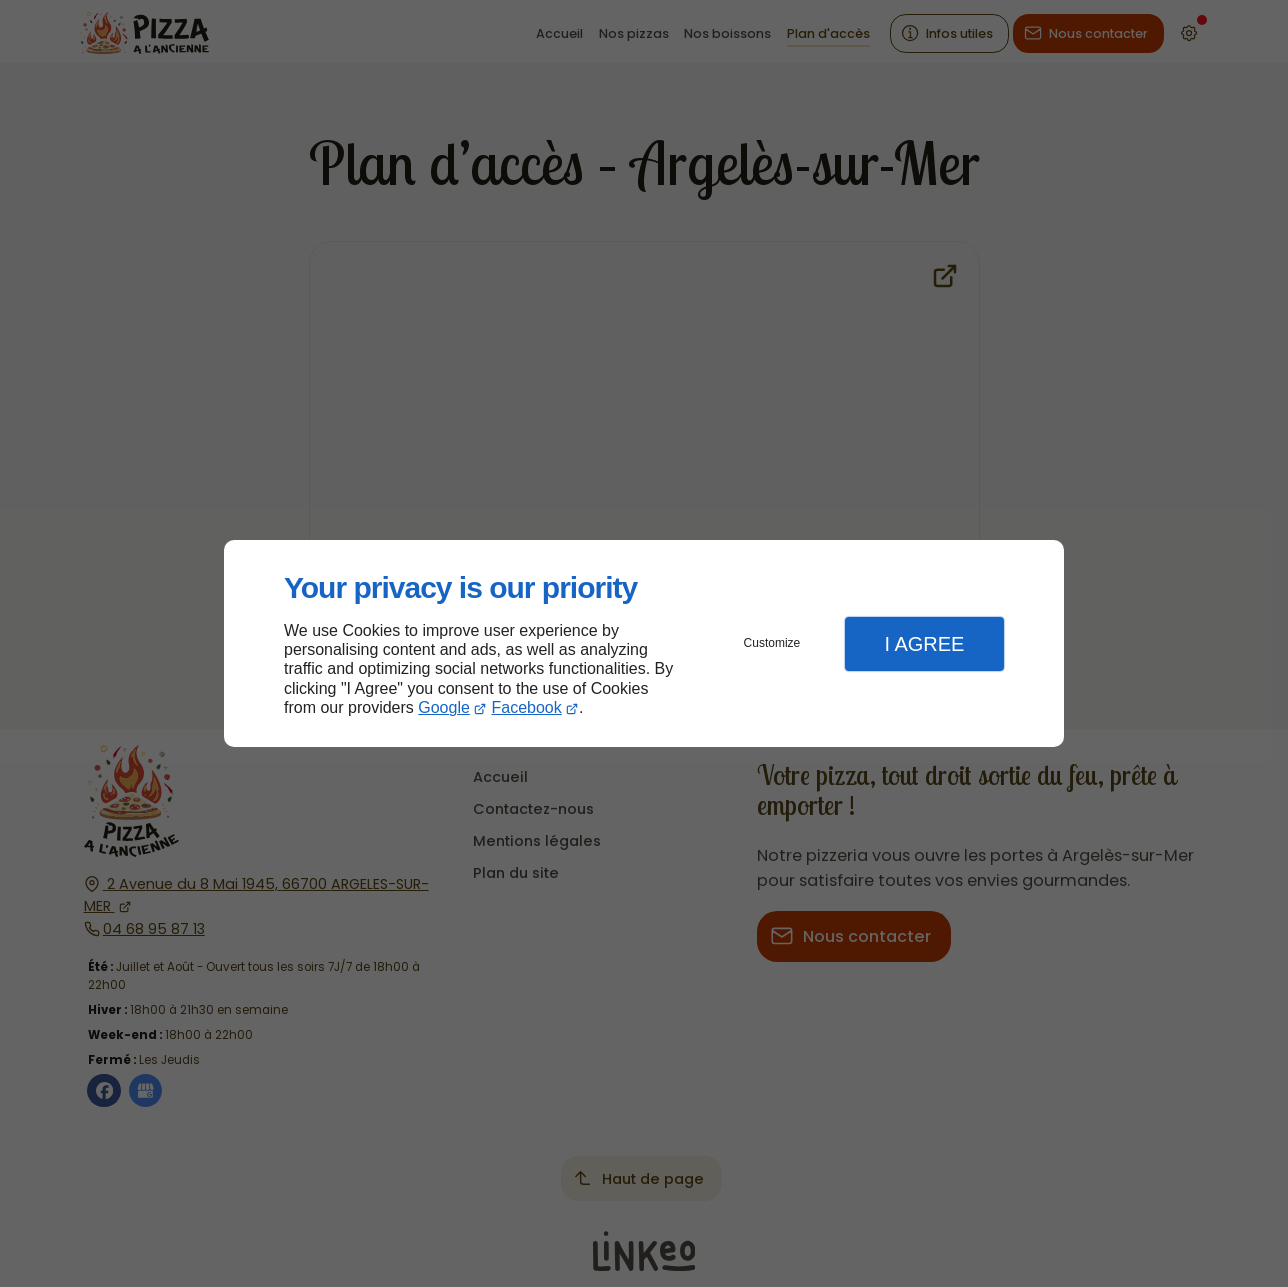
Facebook (527, 707)
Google (444, 707)
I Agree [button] (924, 644)
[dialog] (644, 643)
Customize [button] (772, 643)
